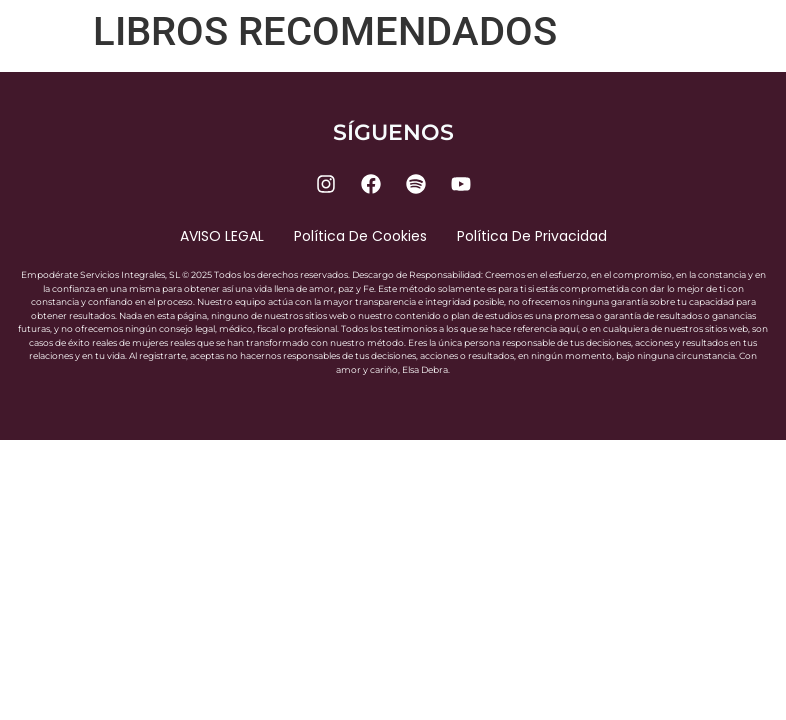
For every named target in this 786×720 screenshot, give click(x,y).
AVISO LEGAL (222, 236)
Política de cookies (360, 236)
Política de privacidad (532, 236)
